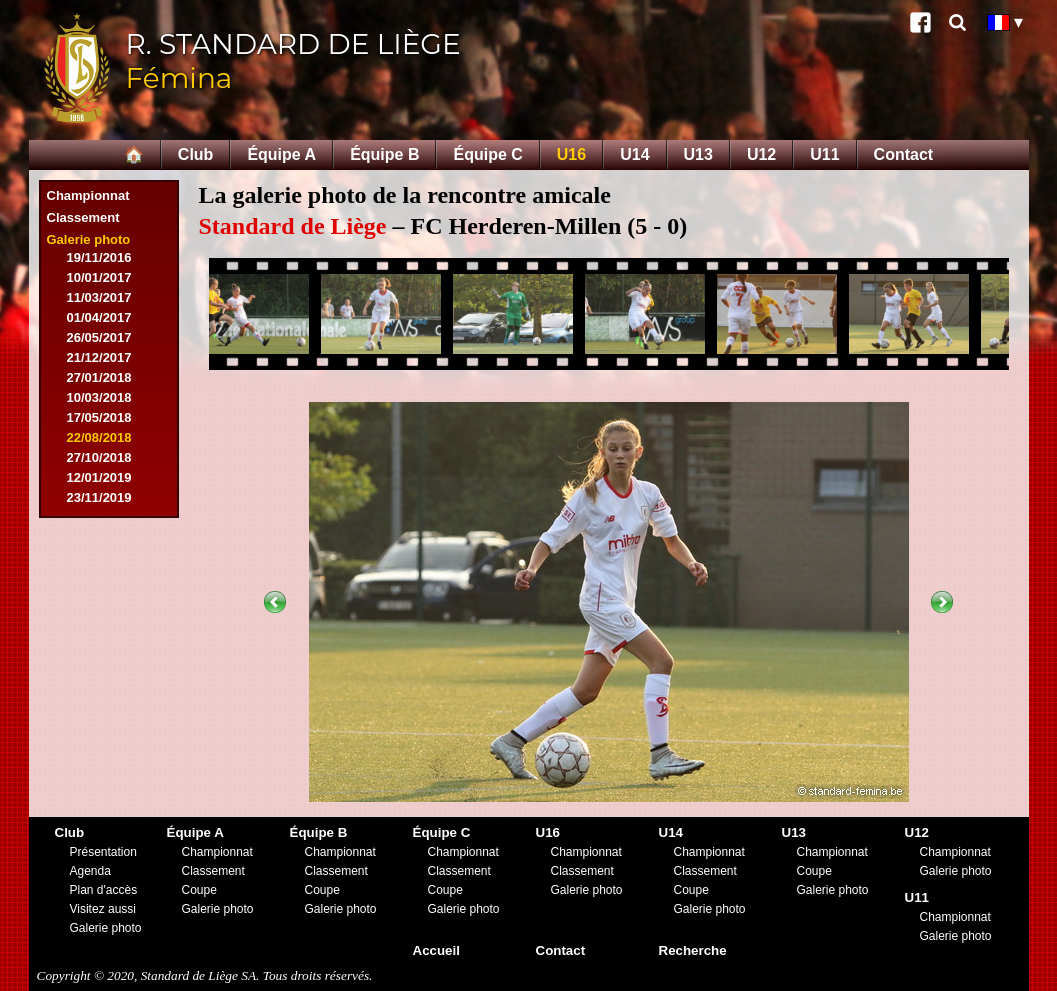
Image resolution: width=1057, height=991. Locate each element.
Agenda (90, 871)
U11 (824, 154)
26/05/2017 (99, 337)
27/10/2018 (99, 457)
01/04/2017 (99, 317)
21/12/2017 (99, 357)
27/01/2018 (99, 377)
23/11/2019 (99, 497)
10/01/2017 (99, 277)
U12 (761, 154)
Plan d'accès (104, 890)
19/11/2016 (99, 257)
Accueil (436, 950)
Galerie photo (89, 239)
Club (196, 154)
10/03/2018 (99, 397)
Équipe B (384, 154)
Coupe (199, 890)
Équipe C (487, 154)
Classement (83, 217)
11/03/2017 (99, 297)
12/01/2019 (99, 477)
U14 (634, 154)
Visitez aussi (103, 909)
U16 (571, 154)
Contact (904, 154)
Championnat (88, 195)
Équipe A (281, 154)
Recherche (693, 950)
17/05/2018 (99, 417)
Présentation (103, 852)
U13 (698, 154)
